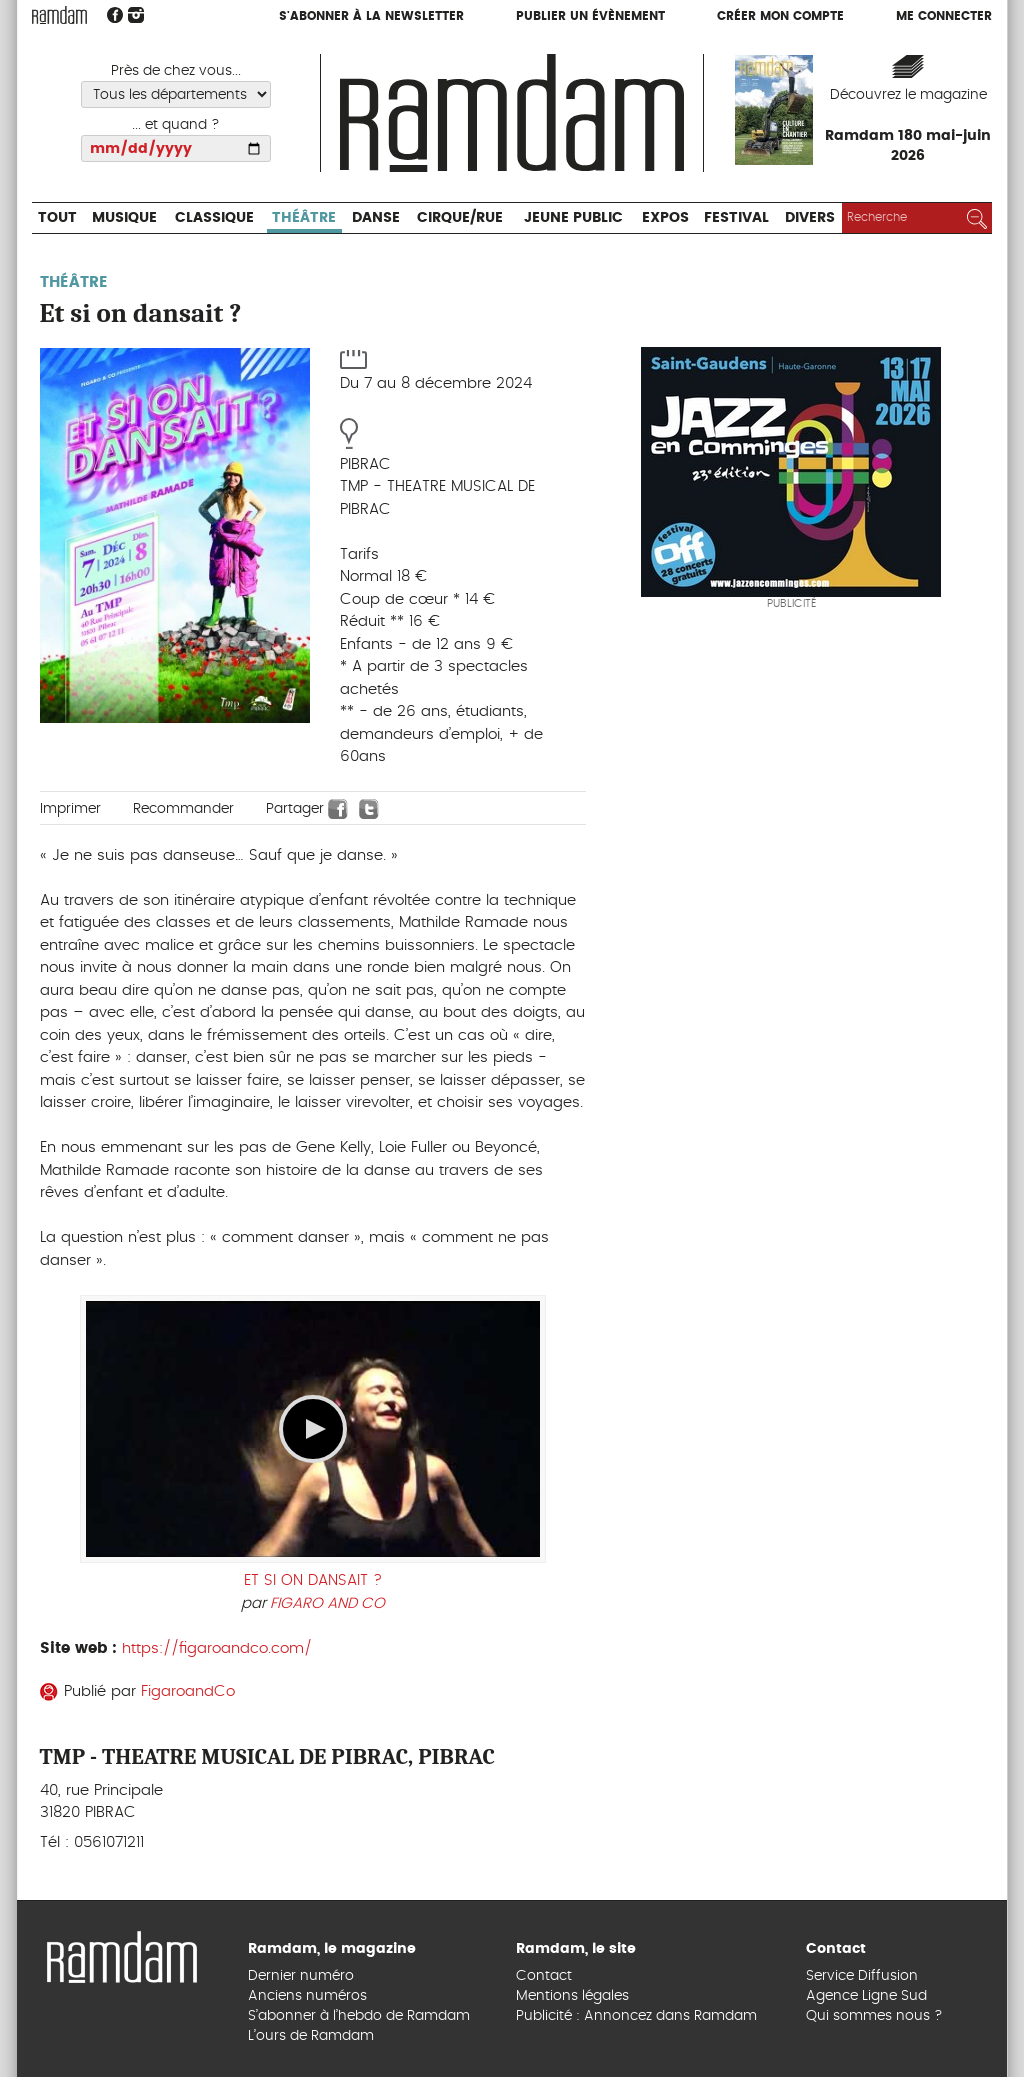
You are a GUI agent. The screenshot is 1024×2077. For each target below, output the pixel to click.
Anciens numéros (307, 1996)
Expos (665, 218)
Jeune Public (573, 218)
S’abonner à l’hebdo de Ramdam (359, 2016)
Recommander (183, 809)
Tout (57, 218)
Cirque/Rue (460, 218)
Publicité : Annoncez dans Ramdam (636, 2016)
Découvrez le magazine (908, 95)
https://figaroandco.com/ (217, 1648)
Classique (214, 218)
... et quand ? (176, 125)
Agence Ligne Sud (866, 1996)
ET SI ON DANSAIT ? (313, 1580)
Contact (544, 1976)
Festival (736, 218)
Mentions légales (572, 1996)
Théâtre (304, 218)
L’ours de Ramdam (311, 2036)
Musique (124, 218)
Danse (376, 218)
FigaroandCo (188, 1691)
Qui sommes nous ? (874, 2016)
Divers (810, 218)
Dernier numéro (301, 1976)
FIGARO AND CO (327, 1603)
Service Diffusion (862, 1976)
